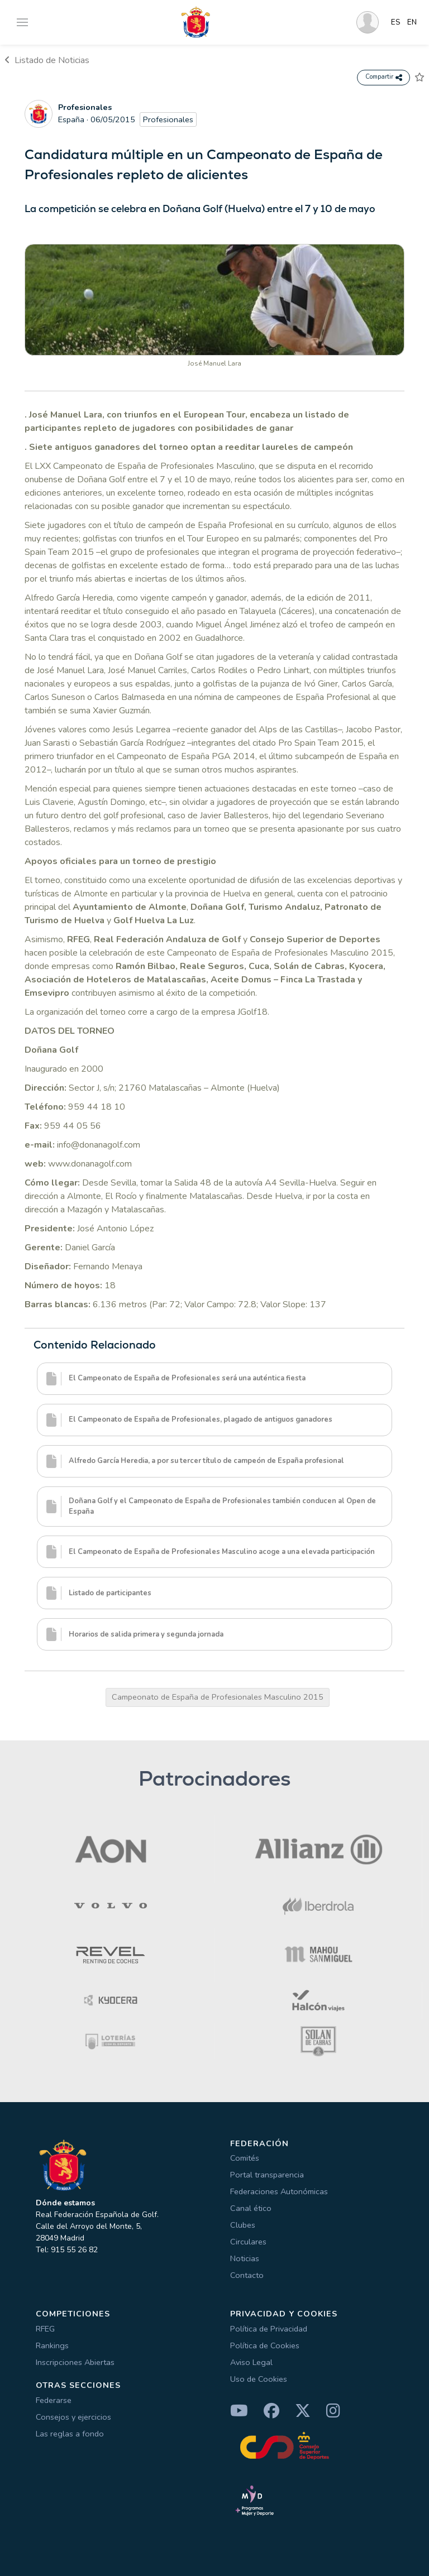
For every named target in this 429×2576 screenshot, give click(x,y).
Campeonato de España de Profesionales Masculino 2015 (217, 1696)
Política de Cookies (264, 2345)
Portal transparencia (267, 2174)
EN (412, 22)
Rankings (52, 2345)
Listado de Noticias (46, 60)
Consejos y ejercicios (73, 2417)
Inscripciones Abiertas (75, 2362)
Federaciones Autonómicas (279, 2191)
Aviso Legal (251, 2362)
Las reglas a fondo (70, 2433)
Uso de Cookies (258, 2379)
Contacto (247, 2275)
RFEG (45, 2328)
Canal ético (250, 2208)
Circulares (248, 2241)
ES (396, 22)
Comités (244, 2158)
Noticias (244, 2258)
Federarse (54, 2400)
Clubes (242, 2224)
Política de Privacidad (268, 2328)
